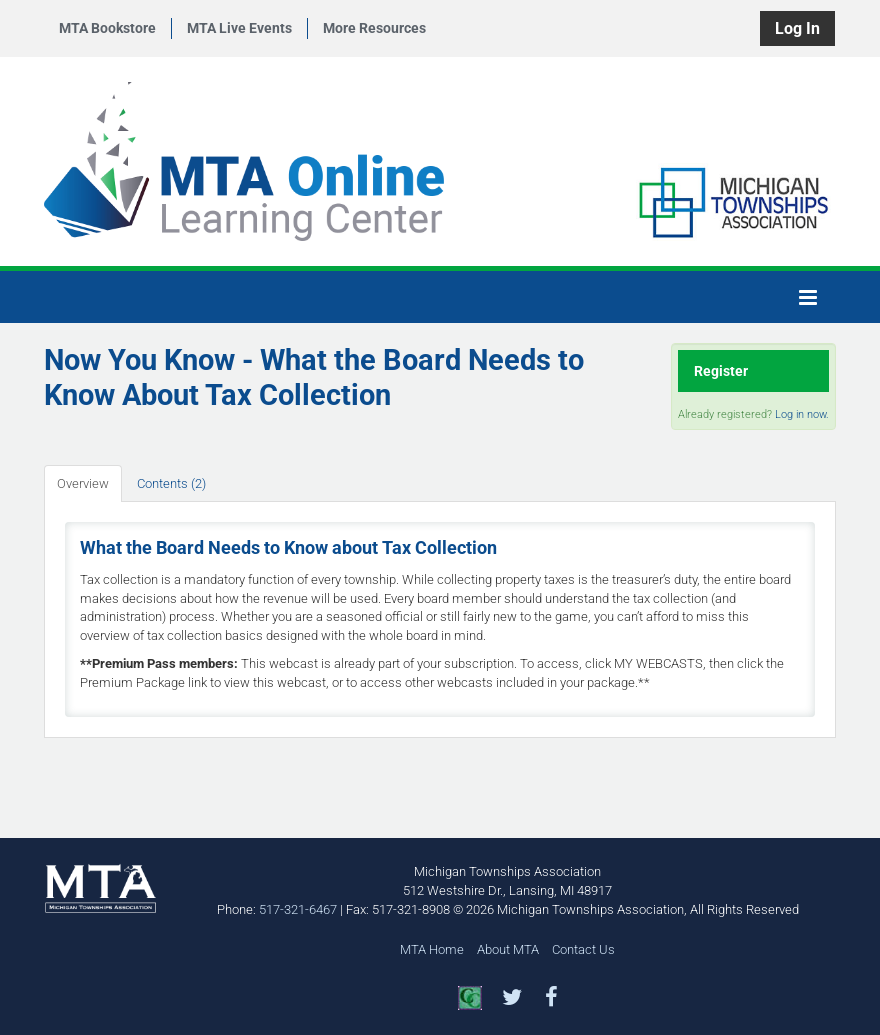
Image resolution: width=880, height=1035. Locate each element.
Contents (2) (171, 483)
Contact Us (583, 949)
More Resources (374, 28)
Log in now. (802, 414)
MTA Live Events (239, 28)
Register (721, 371)
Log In (797, 28)
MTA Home (432, 949)
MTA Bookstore (107, 28)
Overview (83, 483)
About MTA (508, 949)
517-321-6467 (298, 909)
